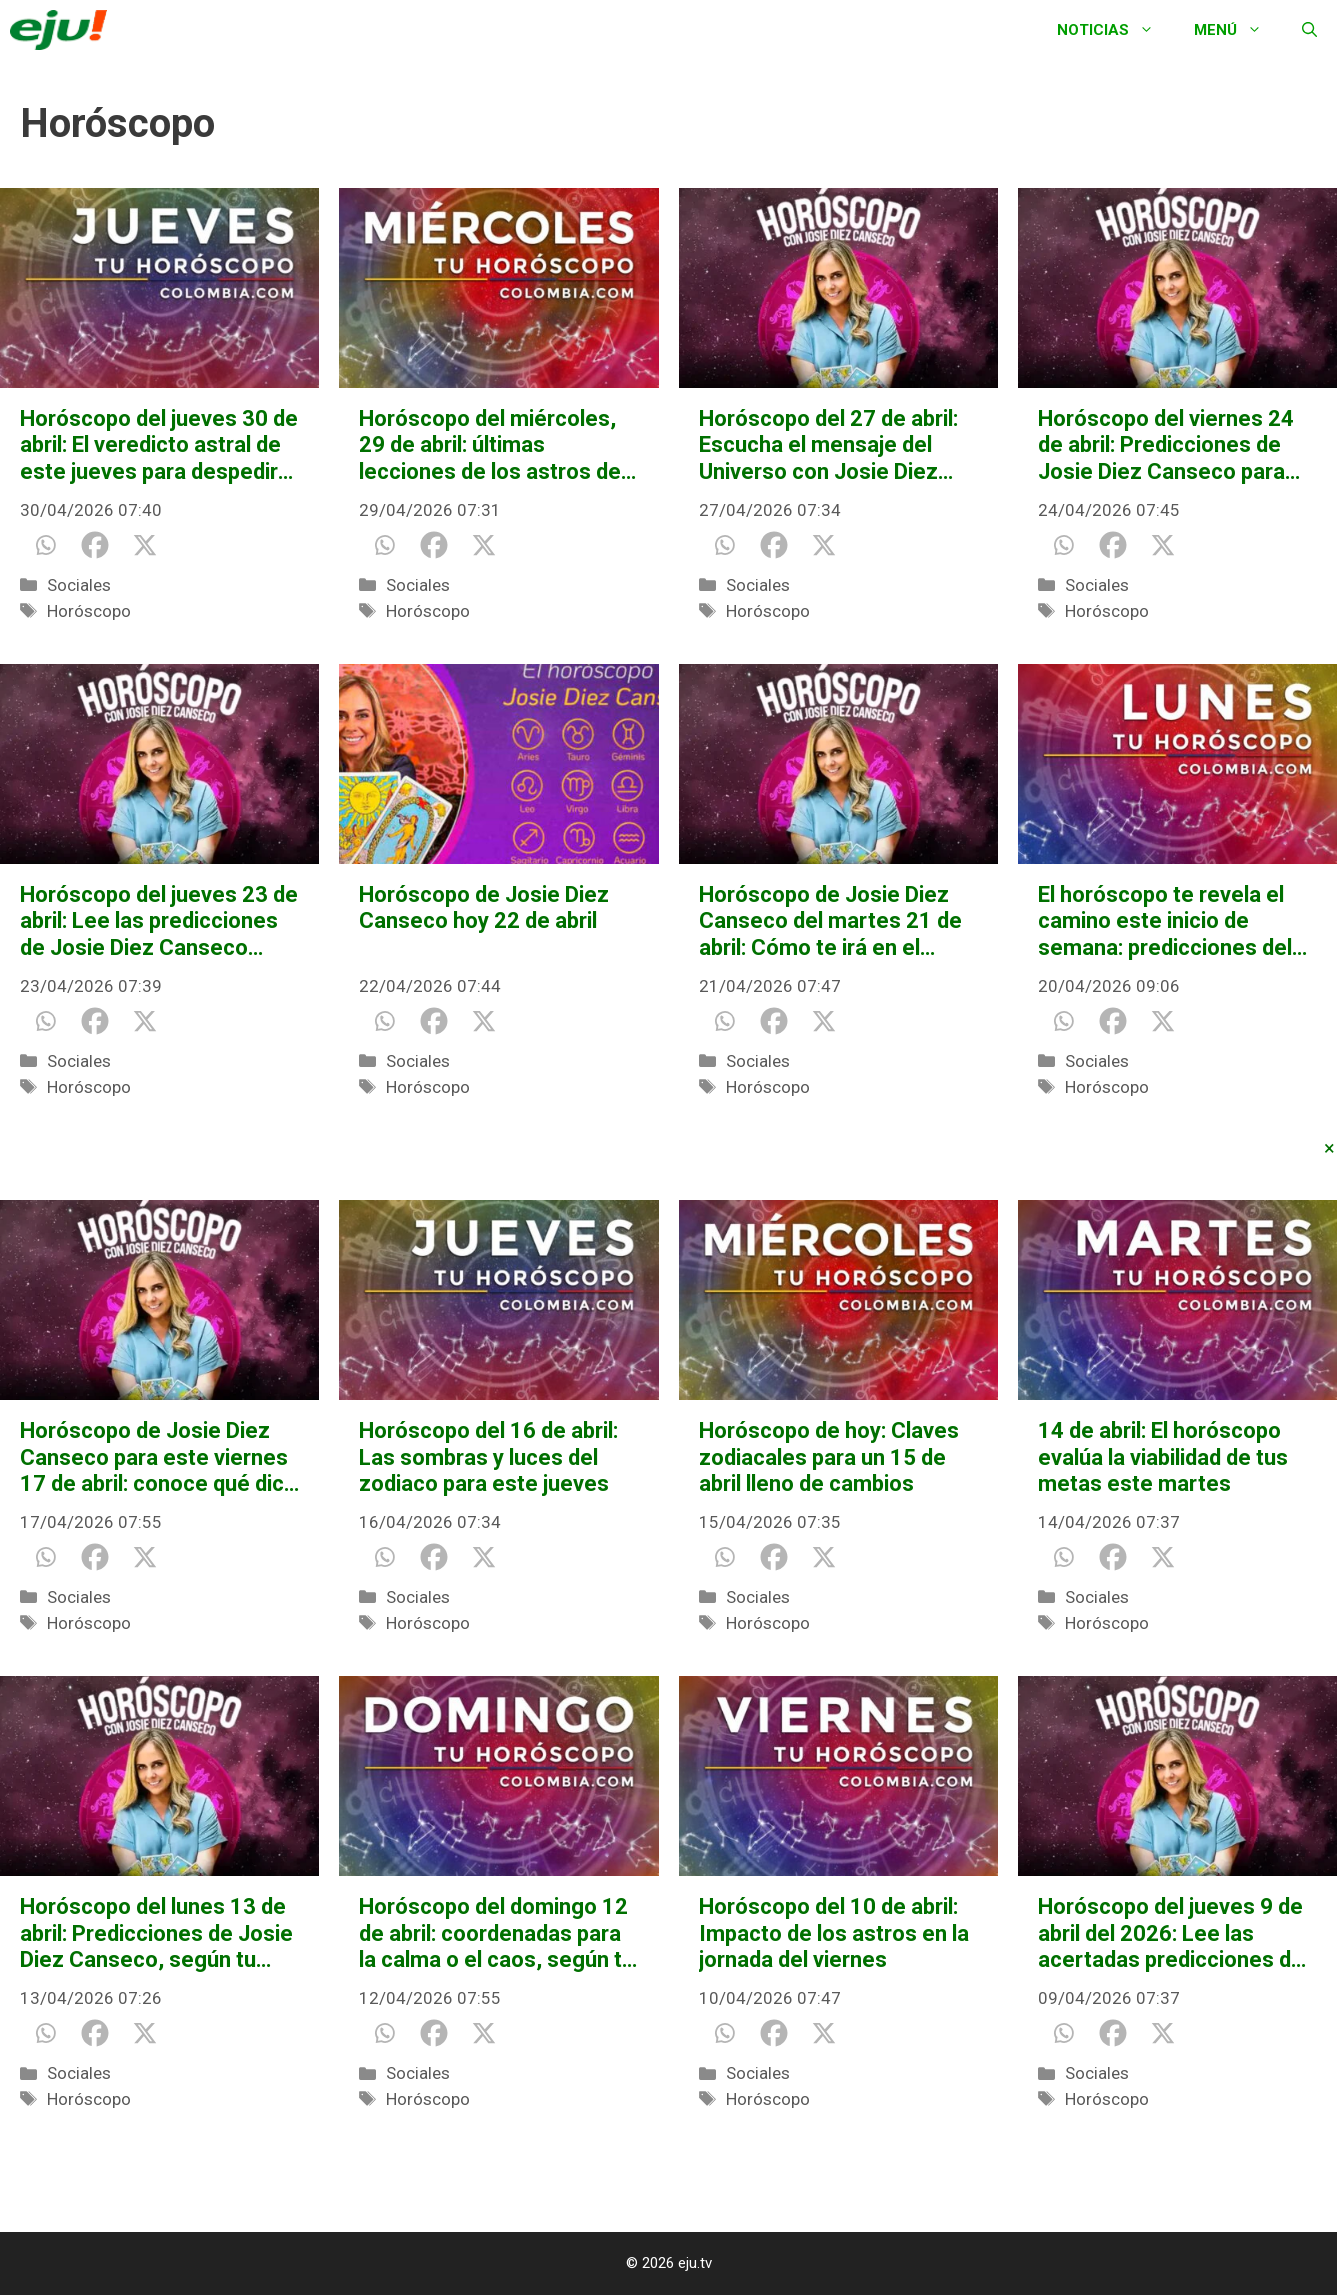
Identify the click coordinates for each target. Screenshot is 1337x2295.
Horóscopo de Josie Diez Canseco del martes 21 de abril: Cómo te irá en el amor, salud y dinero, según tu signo (834, 921)
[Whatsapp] (45, 545)
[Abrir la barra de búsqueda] (1309, 30)
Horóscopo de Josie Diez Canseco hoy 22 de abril (484, 907)
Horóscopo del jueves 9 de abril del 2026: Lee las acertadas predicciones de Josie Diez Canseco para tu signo (1174, 1933)
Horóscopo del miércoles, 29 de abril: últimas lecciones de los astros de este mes (490, 445)
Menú (1238, 30)
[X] (145, 545)
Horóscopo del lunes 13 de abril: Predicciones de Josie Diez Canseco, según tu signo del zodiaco (156, 1933)
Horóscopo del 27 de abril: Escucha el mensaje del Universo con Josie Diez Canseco (828, 445)
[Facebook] (95, 545)
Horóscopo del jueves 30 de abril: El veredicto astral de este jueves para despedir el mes (159, 445)
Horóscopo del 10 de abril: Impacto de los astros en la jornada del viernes (834, 1933)
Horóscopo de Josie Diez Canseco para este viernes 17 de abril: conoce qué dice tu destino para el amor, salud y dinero (158, 1457)
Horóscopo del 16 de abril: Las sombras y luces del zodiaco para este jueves (488, 1457)
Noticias (1115, 30)
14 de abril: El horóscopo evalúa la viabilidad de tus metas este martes (1163, 1457)
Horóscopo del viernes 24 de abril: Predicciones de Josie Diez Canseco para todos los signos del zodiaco (1166, 445)
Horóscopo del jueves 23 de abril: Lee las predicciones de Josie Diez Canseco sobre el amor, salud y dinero (159, 921)
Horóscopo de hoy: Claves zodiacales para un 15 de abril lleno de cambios (829, 1457)
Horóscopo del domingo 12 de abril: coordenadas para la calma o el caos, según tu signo (496, 1933)
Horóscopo (89, 611)
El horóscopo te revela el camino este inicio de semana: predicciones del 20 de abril (1165, 921)
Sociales (79, 585)
